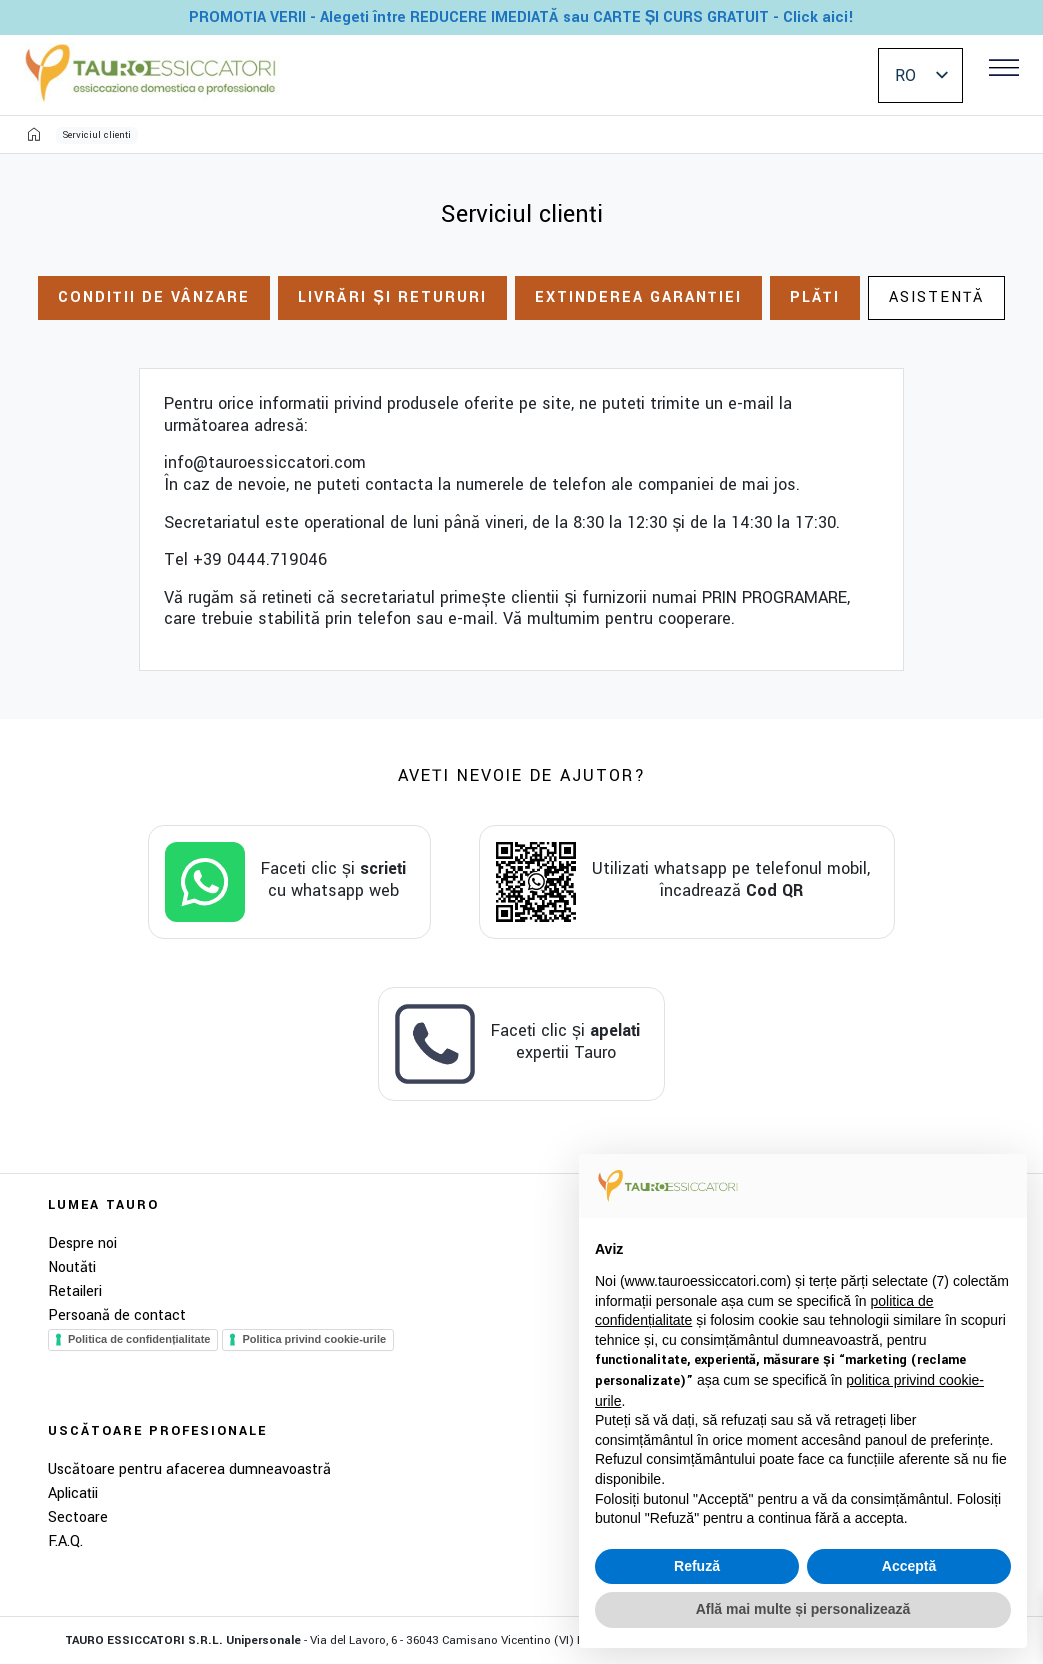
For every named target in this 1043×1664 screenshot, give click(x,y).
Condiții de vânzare (154, 297)
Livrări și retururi (392, 297)
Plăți (815, 297)
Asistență (936, 297)
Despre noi (82, 1243)
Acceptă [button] (909, 1566)
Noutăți (72, 1267)
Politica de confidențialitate (139, 1339)
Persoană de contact (117, 1315)
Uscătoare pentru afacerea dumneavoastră (189, 1469)
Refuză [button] (697, 1566)
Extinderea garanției (638, 297)
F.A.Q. (65, 1541)
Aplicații (73, 1493)
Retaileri (75, 1291)
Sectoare (78, 1517)
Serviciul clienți (97, 135)
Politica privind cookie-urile (314, 1339)
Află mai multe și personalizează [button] (803, 1609)
